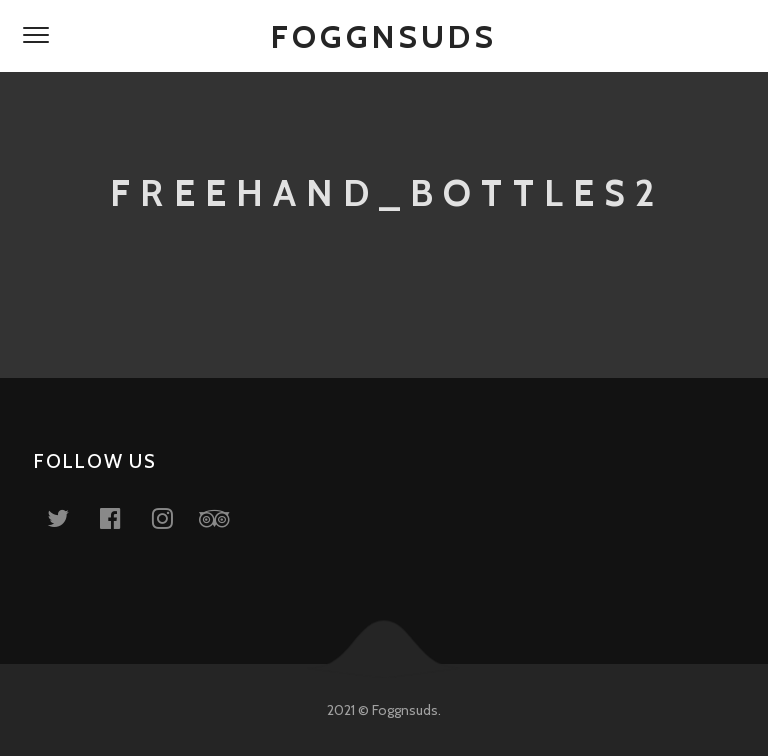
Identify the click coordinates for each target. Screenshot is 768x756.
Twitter (70, 517)
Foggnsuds (383, 36)
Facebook (122, 517)
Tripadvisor (226, 517)
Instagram (174, 517)
